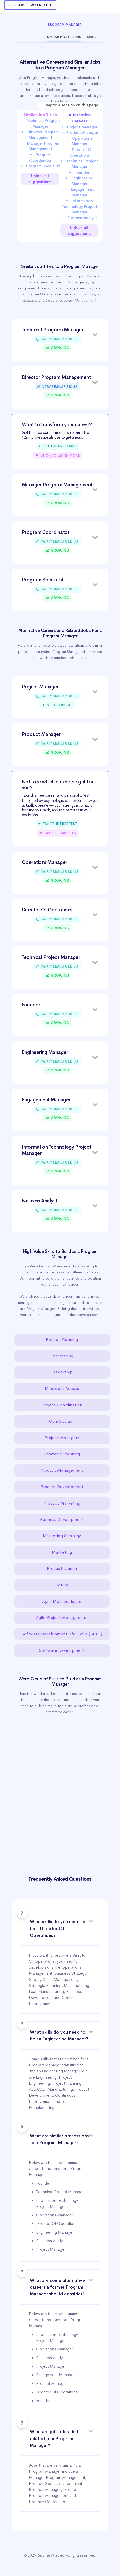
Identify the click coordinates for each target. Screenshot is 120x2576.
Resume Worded (30, 5)
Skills (92, 37)
